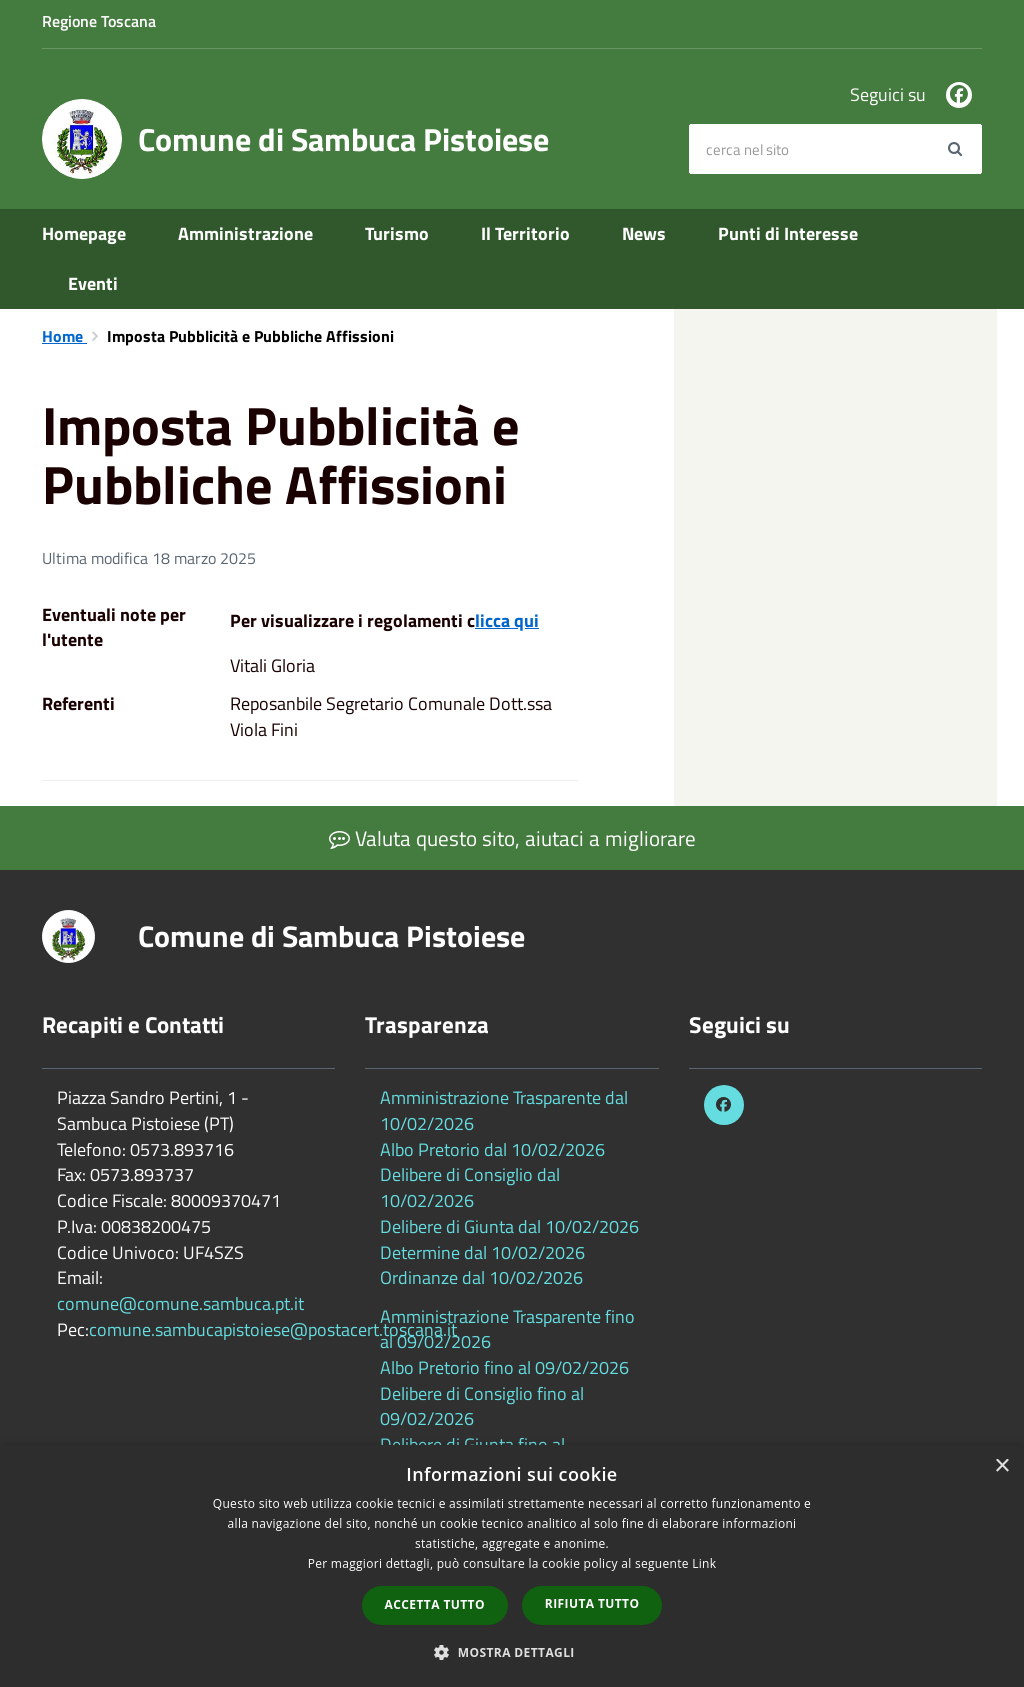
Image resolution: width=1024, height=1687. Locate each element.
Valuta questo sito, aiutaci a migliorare (512, 838)
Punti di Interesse (788, 233)
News (644, 233)
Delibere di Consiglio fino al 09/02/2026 (482, 1406)
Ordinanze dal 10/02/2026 (481, 1277)
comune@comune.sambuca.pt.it (180, 1303)
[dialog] (512, 1566)
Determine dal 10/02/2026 (482, 1252)
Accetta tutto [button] (435, 1604)
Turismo (397, 233)
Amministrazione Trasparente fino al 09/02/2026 (507, 1329)
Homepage (84, 233)
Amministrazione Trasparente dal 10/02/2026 (504, 1110)
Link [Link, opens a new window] (704, 1563)
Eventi (93, 283)
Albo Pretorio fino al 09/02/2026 (504, 1367)
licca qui (507, 620)
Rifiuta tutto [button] (592, 1603)
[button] (512, 1651)
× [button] (1001, 1466)
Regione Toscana (99, 21)
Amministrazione (245, 233)
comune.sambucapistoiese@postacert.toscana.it (273, 1329)
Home (64, 336)
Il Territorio (525, 233)
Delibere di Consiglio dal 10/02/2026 (470, 1187)
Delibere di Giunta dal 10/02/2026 (509, 1226)
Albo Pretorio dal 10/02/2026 (492, 1149)
